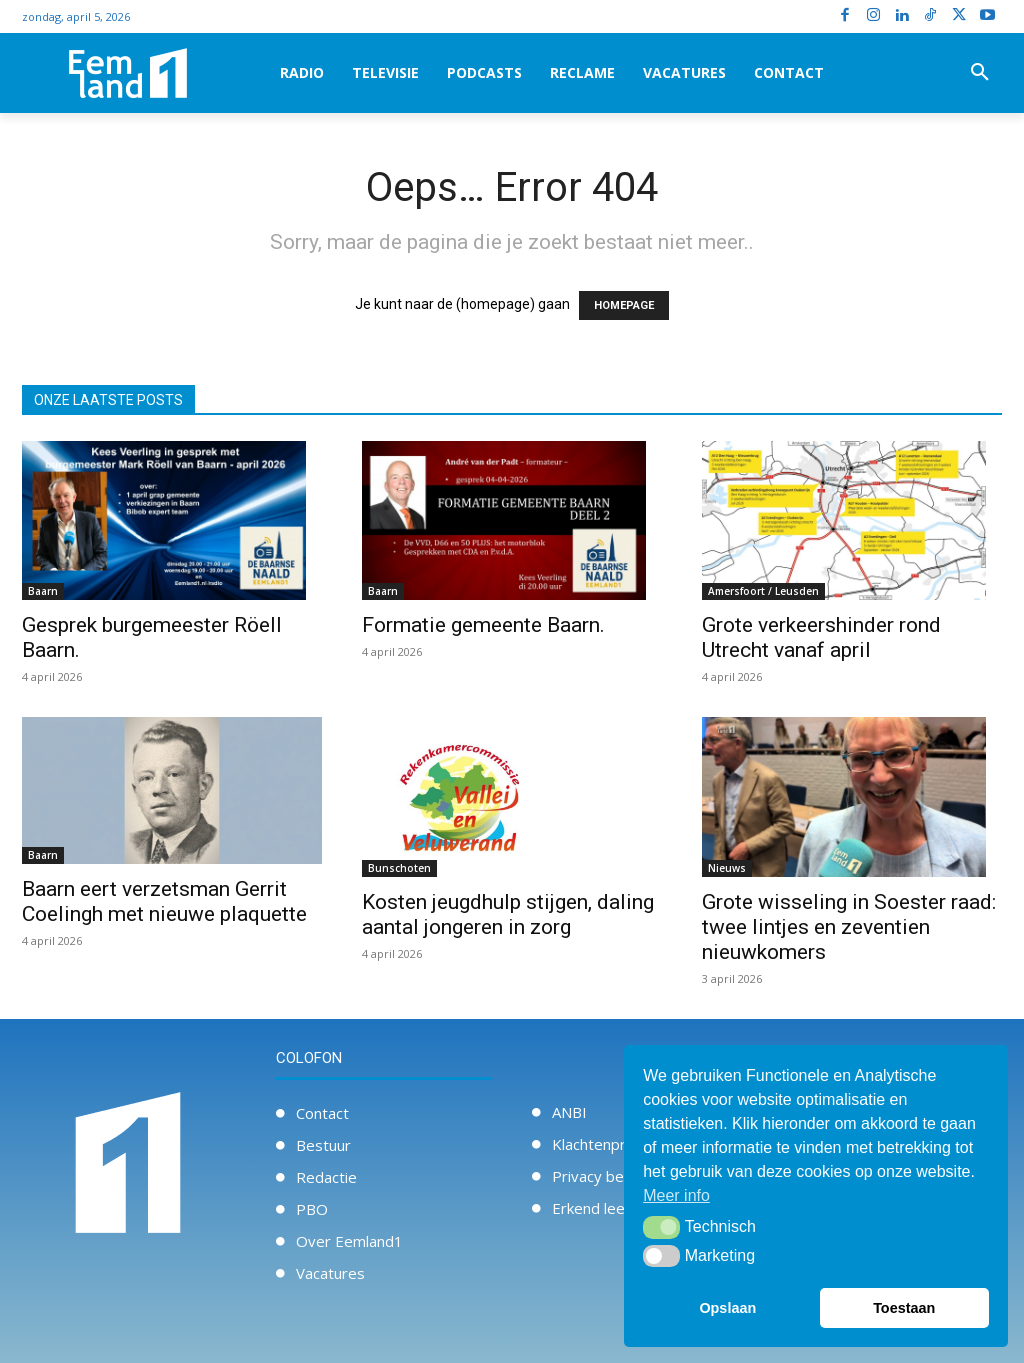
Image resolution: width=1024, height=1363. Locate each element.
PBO (312, 1209)
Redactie (326, 1177)
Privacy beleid (600, 1176)
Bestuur (323, 1145)
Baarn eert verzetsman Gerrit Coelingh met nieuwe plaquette (164, 901)
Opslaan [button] (727, 1308)
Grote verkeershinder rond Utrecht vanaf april (821, 637)
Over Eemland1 (349, 1241)
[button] (980, 73)
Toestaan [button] (904, 1308)
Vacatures (330, 1273)
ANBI (569, 1112)
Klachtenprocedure (617, 1144)
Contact (322, 1113)
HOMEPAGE (624, 305)
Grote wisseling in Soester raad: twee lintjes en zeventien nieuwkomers (849, 927)
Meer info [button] (676, 1195)
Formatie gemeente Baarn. (483, 625)
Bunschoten (399, 868)
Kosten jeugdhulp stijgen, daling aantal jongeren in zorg (508, 914)
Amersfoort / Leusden (763, 591)
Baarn (43, 591)
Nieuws (727, 868)
